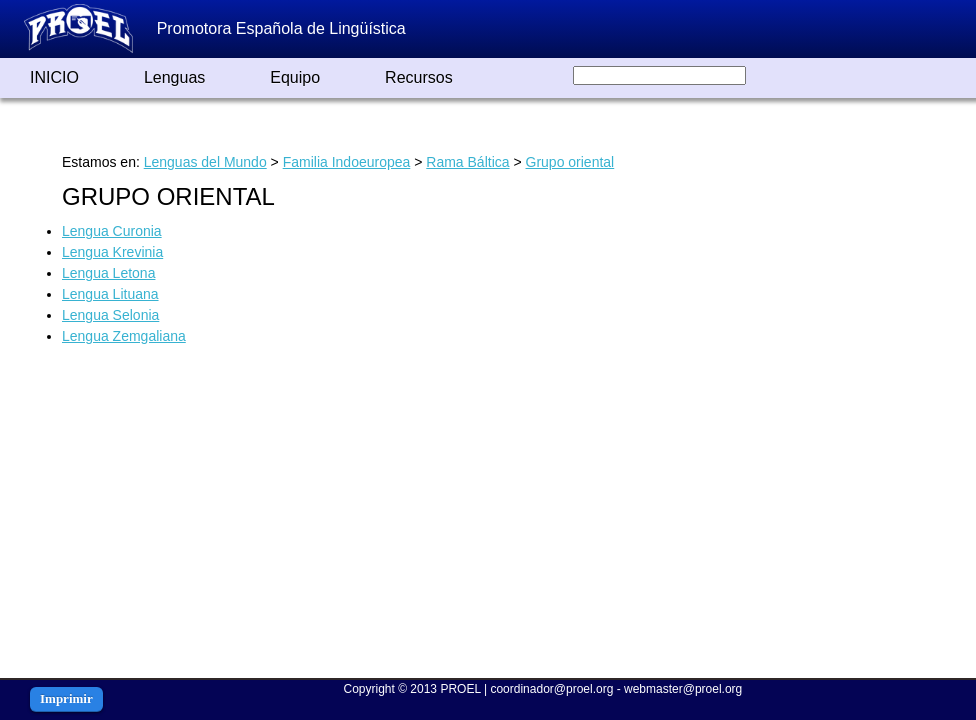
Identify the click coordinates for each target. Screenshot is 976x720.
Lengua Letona (108, 273)
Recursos (419, 77)
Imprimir (66, 698)
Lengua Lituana (110, 294)
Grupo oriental (570, 162)
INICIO (54, 77)
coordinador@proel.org (551, 689)
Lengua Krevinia (112, 252)
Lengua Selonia (110, 315)
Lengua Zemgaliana (124, 336)
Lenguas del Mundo (205, 162)
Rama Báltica (467, 162)
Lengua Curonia (112, 231)
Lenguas (174, 77)
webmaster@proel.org (683, 689)
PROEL (460, 689)
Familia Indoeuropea (347, 162)
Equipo (295, 77)
